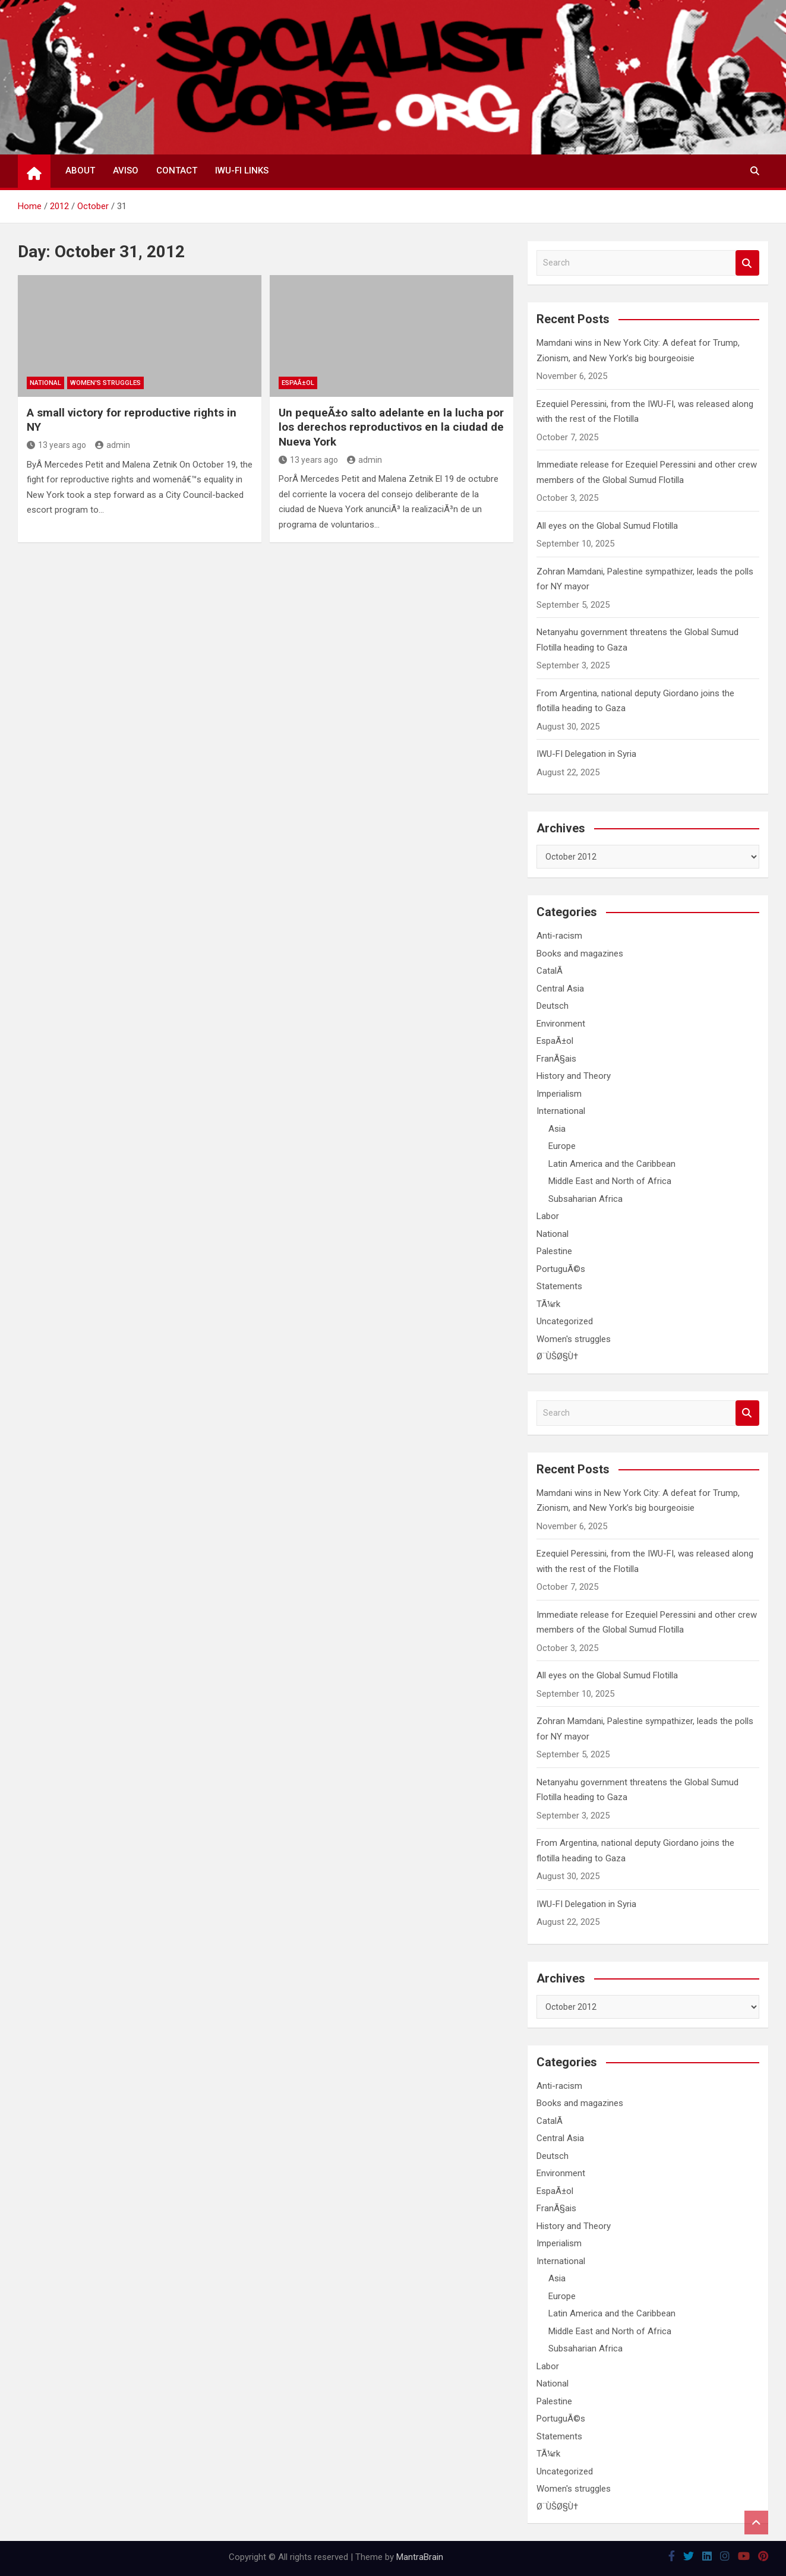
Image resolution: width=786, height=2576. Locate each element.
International (560, 1111)
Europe (562, 1146)
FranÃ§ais (556, 1058)
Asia (557, 1128)
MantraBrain (419, 2557)
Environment (560, 1023)
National (45, 383)
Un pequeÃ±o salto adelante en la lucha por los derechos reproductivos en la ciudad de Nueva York (391, 427)
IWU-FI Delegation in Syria (586, 754)
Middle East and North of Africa (609, 1181)
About (80, 170)
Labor (547, 1216)
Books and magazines (579, 953)
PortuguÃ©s (560, 1269)
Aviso (125, 170)
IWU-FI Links (242, 170)
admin (112, 445)
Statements (559, 1286)
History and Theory (573, 1076)
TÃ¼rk (548, 1304)
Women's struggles (105, 383)
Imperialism (559, 1093)
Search (747, 263)
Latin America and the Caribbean (611, 1163)
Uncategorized (564, 1321)
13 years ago (56, 445)
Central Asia (560, 988)
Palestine (554, 1251)
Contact (176, 170)
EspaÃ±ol (298, 383)
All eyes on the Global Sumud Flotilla (607, 525)
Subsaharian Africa (585, 1199)
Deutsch (552, 1005)
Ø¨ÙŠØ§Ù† (557, 1356)
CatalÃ (550, 970)
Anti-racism (559, 935)
